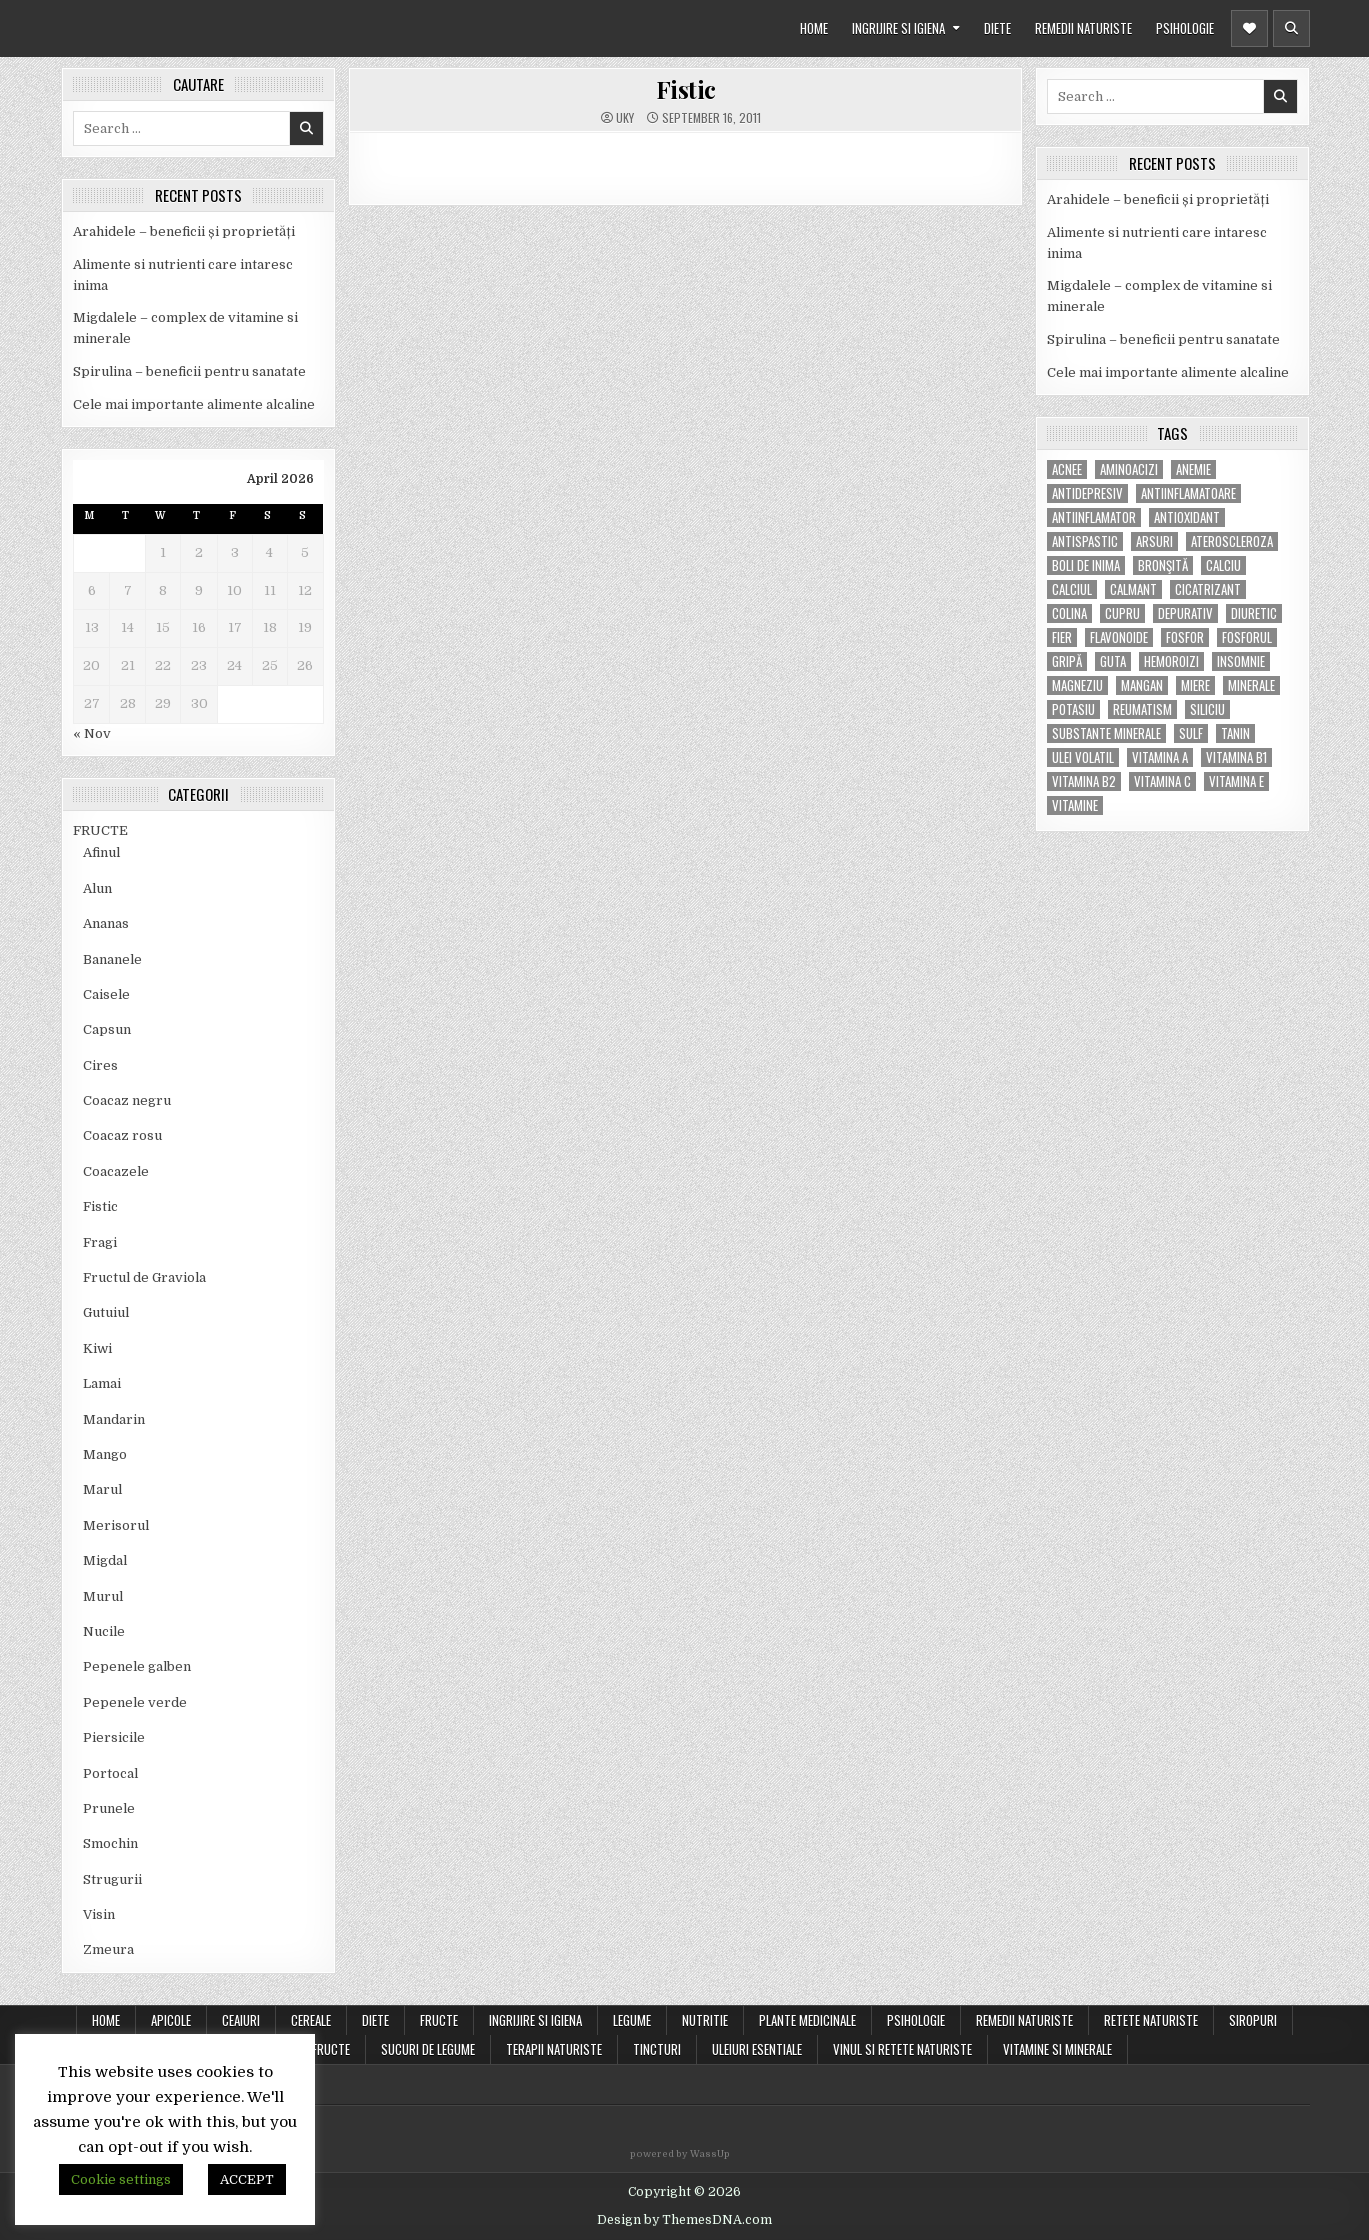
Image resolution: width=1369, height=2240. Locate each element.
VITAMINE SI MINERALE (1057, 2049)
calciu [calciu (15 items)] (1223, 565)
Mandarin (114, 1419)
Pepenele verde (135, 1702)
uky (625, 118)
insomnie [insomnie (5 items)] (1241, 661)
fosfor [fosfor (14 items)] (1185, 637)
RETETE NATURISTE (1151, 2020)
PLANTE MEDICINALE (807, 2020)
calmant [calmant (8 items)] (1133, 589)
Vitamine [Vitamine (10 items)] (1075, 805)
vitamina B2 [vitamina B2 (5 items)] (1084, 781)
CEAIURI (241, 2020)
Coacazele (116, 1171)
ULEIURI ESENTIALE (757, 2049)
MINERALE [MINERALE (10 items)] (1251, 685)
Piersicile (114, 1737)
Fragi (100, 1242)
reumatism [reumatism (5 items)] (1142, 709)
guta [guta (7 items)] (1113, 661)
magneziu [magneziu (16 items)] (1077, 685)
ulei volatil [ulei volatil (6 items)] (1083, 757)
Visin (99, 1914)
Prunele (109, 1808)
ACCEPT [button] (247, 2179)
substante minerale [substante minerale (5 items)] (1106, 733)
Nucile (104, 1631)
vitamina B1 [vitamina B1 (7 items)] (1236, 757)
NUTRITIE (705, 2020)
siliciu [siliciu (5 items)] (1207, 709)
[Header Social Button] (1249, 28)
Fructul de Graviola (144, 1277)
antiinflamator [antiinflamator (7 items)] (1094, 517)
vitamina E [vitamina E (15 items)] (1236, 781)
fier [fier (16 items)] (1062, 637)
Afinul (101, 852)
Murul (103, 1596)
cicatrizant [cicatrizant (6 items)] (1208, 589)
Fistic (100, 1206)
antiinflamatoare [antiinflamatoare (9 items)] (1188, 493)
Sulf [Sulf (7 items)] (1191, 733)
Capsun (107, 1029)
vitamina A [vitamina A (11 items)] (1160, 757)
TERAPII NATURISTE (554, 2049)
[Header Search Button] (1291, 28)
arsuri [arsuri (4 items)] (1154, 541)
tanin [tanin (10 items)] (1235, 733)
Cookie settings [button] (121, 2179)
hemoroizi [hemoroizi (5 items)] (1171, 661)
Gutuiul (106, 1312)
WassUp (710, 2154)
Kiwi (97, 1348)
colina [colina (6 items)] (1069, 613)
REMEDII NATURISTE (1083, 28)
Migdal (105, 1560)
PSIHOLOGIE (1185, 28)
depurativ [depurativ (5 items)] (1185, 613)
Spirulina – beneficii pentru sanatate (189, 371)
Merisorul (116, 1525)
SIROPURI (1253, 2020)
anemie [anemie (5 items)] (1193, 469)
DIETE (997, 28)
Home (106, 2020)
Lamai (102, 1383)
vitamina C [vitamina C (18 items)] (1162, 781)
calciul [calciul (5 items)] (1072, 589)
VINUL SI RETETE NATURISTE (902, 2049)
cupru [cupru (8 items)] (1122, 613)
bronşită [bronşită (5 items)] (1163, 565)
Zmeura (108, 1949)
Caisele (106, 994)
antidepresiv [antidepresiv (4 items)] (1087, 493)
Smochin (110, 1843)
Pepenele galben (137, 1666)
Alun (97, 888)
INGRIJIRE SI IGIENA (898, 28)
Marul (102, 1489)
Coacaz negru (127, 1100)
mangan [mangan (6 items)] (1142, 685)
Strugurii (112, 1879)
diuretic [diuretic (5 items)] (1254, 613)
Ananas (106, 923)
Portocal (110, 1773)
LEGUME (632, 2020)
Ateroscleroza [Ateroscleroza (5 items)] (1232, 541)
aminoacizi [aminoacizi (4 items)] (1129, 469)
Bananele (112, 959)
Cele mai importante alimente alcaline (194, 404)
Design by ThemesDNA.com (684, 2220)
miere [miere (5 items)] (1195, 685)
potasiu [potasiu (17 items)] (1073, 709)
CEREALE (311, 2020)
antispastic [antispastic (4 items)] (1085, 541)
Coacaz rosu (122, 1135)
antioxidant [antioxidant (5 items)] (1187, 517)
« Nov (92, 733)
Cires (100, 1065)
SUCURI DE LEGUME (428, 2049)
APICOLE (171, 2020)
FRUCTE (100, 830)
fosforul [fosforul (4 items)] (1247, 637)
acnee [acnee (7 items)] (1067, 469)
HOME (814, 28)
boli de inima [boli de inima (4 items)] (1086, 565)
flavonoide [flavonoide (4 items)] (1119, 637)
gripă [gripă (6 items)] (1067, 661)
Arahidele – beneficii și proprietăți (184, 231)
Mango (105, 1454)
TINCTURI (657, 2049)
